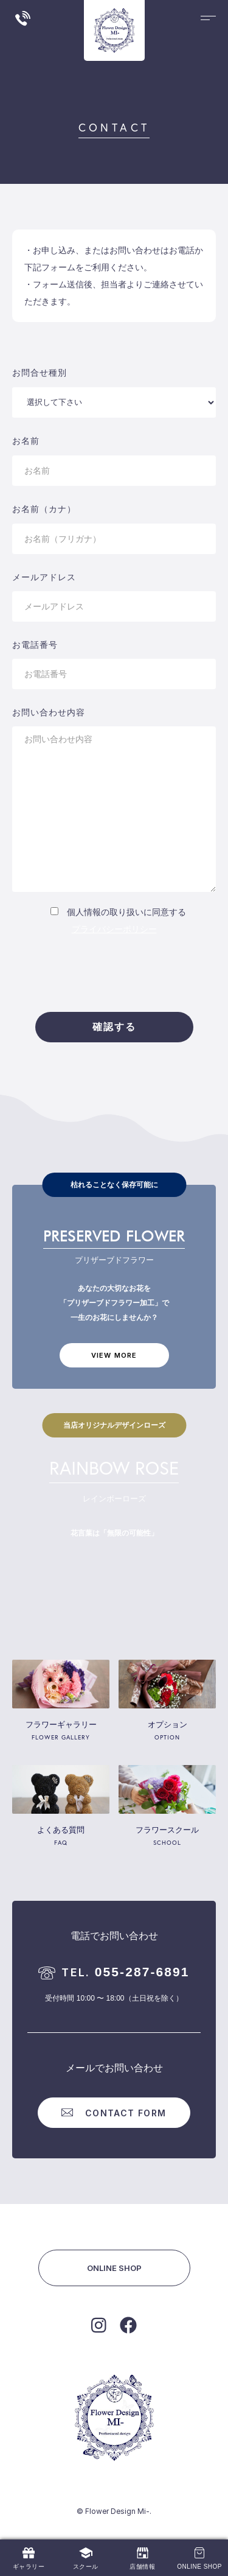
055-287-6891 (113, 1972)
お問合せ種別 (39, 372)
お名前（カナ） (44, 509)
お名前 (26, 441)
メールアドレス (44, 577)
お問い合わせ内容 (48, 712)
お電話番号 (35, 645)
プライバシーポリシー (114, 929)
